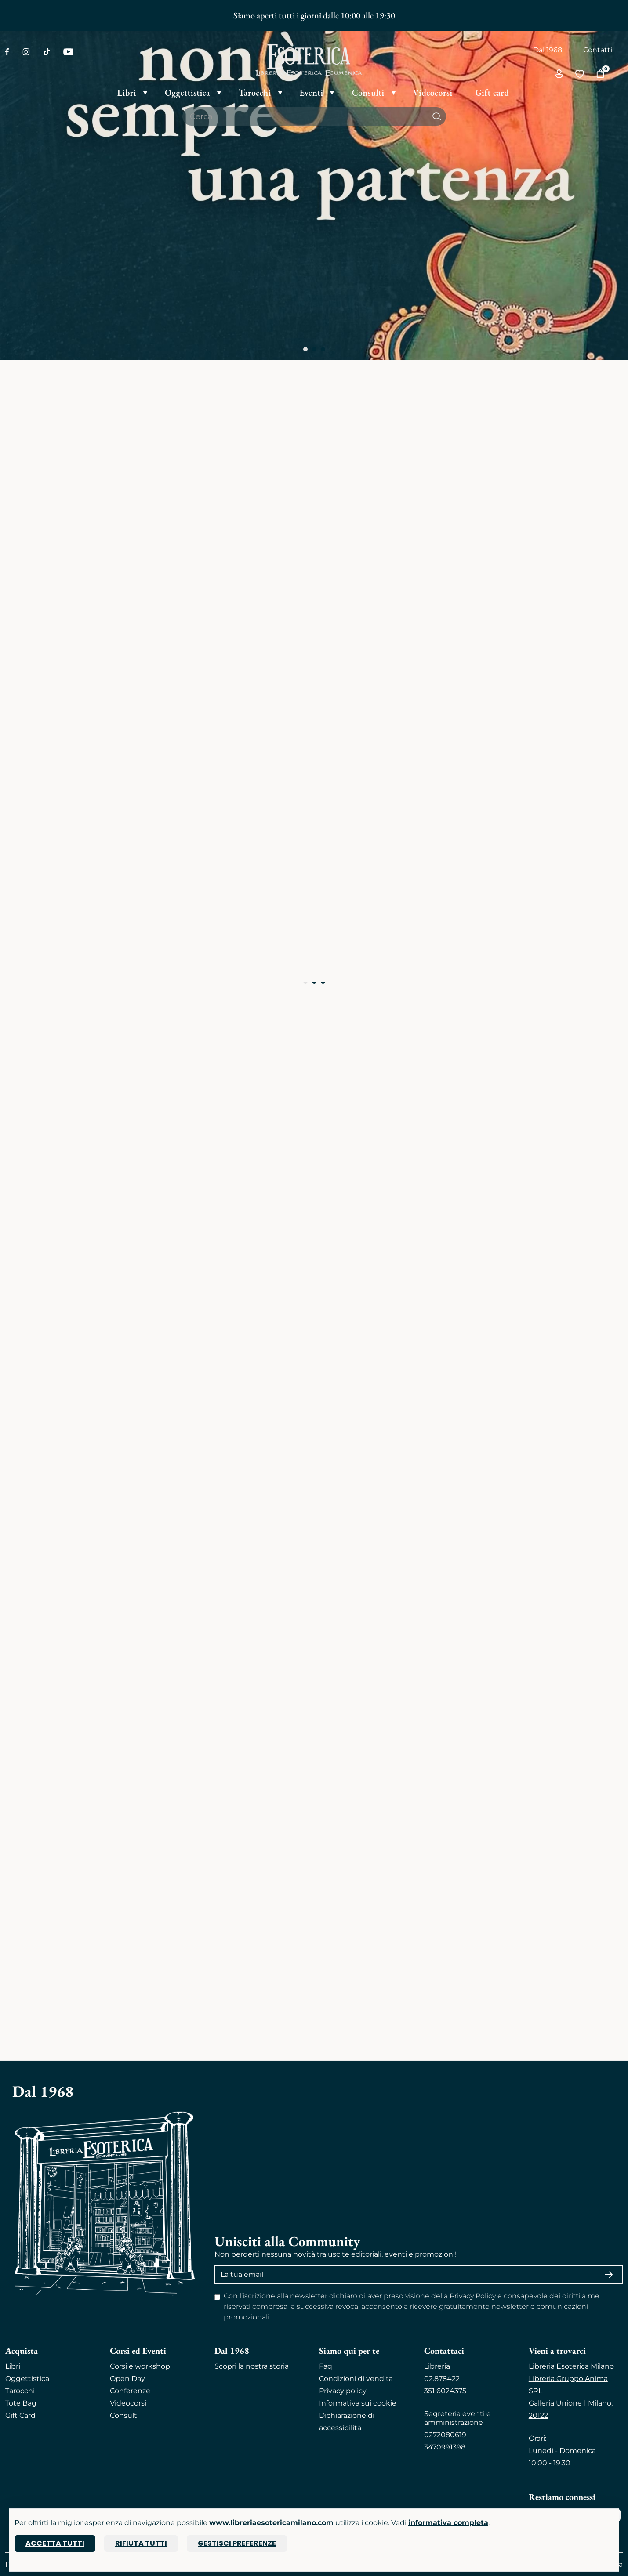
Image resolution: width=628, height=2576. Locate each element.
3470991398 (444, 2447)
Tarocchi (20, 2391)
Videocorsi (128, 2403)
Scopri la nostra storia (251, 2366)
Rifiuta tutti (141, 2543)
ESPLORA (39, 1501)
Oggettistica (27, 2378)
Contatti (597, 50)
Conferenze (130, 2391)
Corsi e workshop (140, 2366)
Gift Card (20, 2415)
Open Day (127, 2378)
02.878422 (442, 2378)
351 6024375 (445, 2391)
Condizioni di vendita (356, 2378)
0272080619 (445, 2435)
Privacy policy (343, 2391)
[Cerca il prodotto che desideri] (305, 116)
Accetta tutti (54, 2543)
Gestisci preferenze (237, 2543)
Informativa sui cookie (357, 2403)
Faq (325, 2366)
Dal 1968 (547, 50)
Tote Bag (20, 2403)
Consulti (124, 2415)
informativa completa (448, 2522)
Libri (12, 2366)
